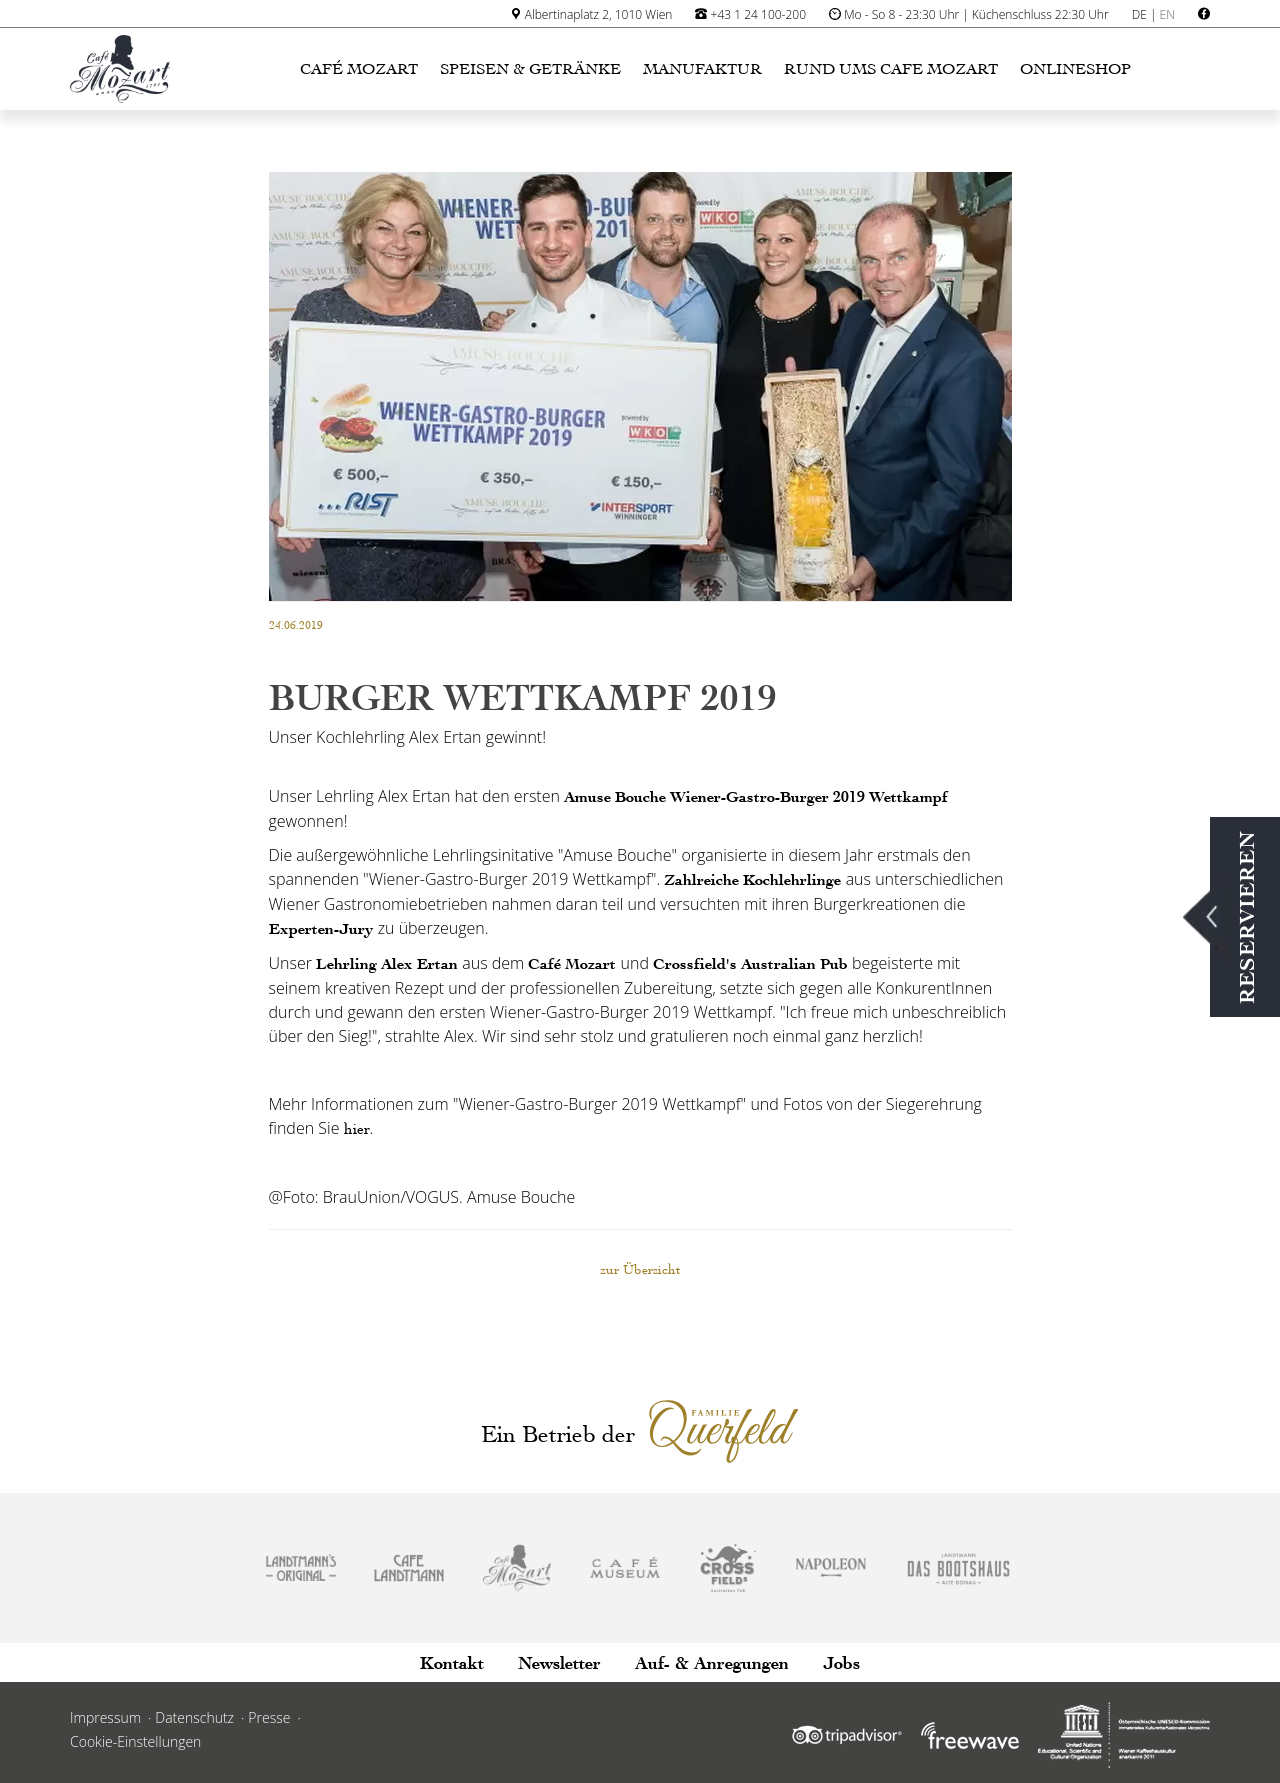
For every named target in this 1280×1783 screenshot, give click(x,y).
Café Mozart (359, 69)
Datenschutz (194, 1717)
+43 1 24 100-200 (758, 14)
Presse (269, 1717)
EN (1167, 14)
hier (357, 1129)
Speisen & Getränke (530, 69)
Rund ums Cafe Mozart (891, 69)
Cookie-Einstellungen (135, 1741)
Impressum (105, 1717)
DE (1139, 14)
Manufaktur (702, 69)
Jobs (841, 1662)
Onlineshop (1075, 69)
